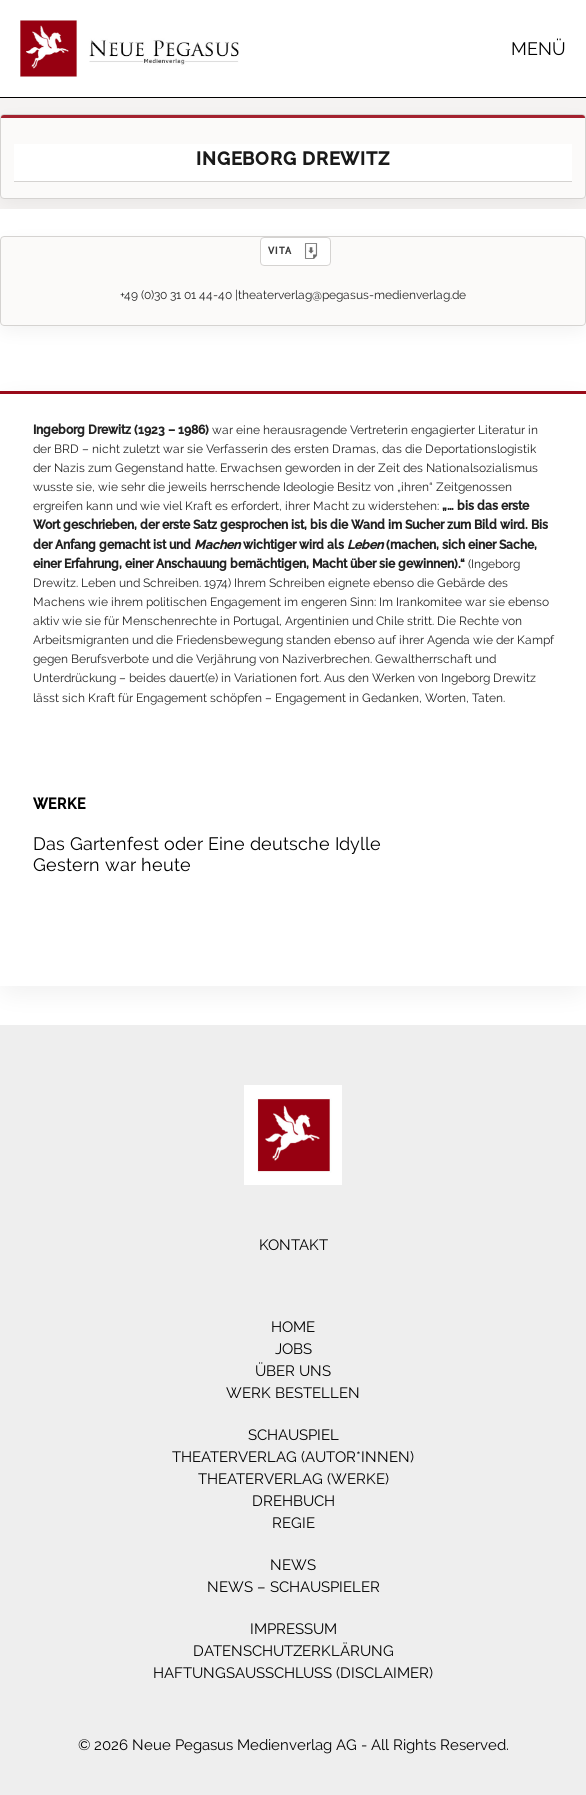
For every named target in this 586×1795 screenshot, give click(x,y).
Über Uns (293, 1371)
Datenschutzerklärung (293, 1651)
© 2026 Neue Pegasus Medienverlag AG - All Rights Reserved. (293, 1745)
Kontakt (293, 1245)
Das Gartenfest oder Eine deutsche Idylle (207, 843)
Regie (293, 1523)
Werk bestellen (293, 1393)
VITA (295, 251)
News (293, 1565)
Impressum (293, 1629)
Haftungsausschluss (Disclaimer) (293, 1673)
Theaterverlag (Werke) (293, 1479)
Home (293, 1327)
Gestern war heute (112, 864)
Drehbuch (293, 1501)
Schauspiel (293, 1435)
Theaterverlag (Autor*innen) (293, 1457)
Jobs (293, 1349)
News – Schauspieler (293, 1587)
